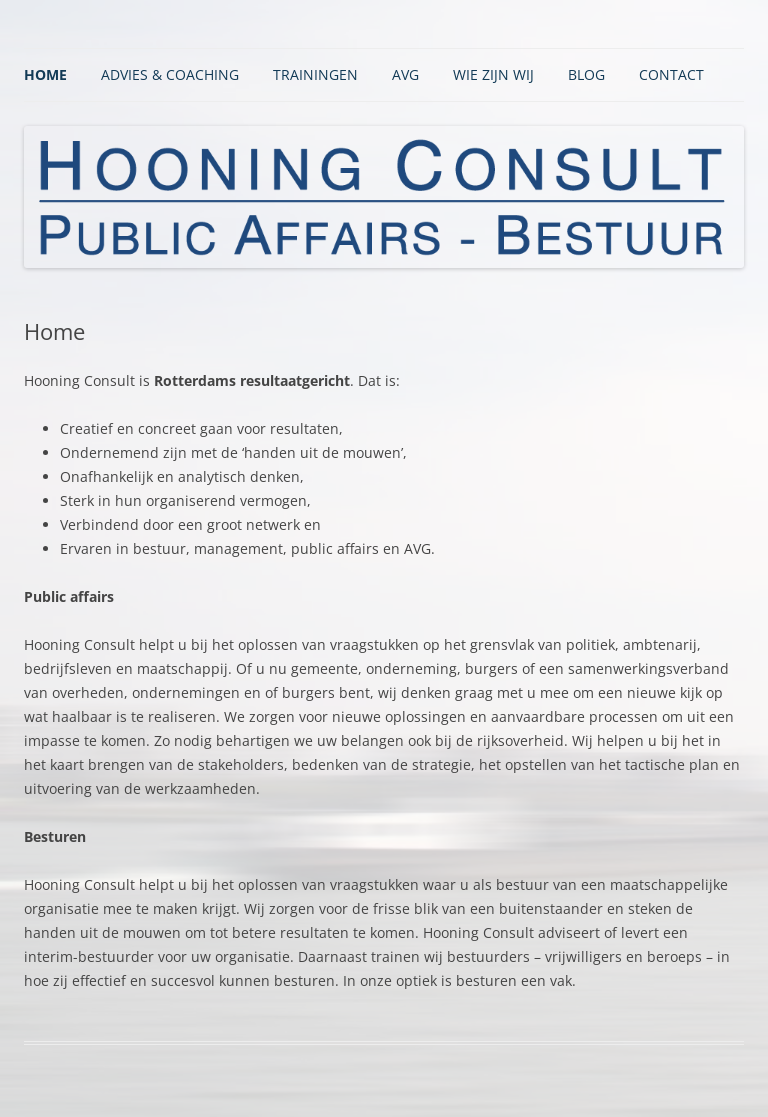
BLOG (586, 74)
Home (45, 74)
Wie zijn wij (493, 74)
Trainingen (315, 74)
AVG (405, 74)
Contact (671, 74)
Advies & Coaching (170, 74)
